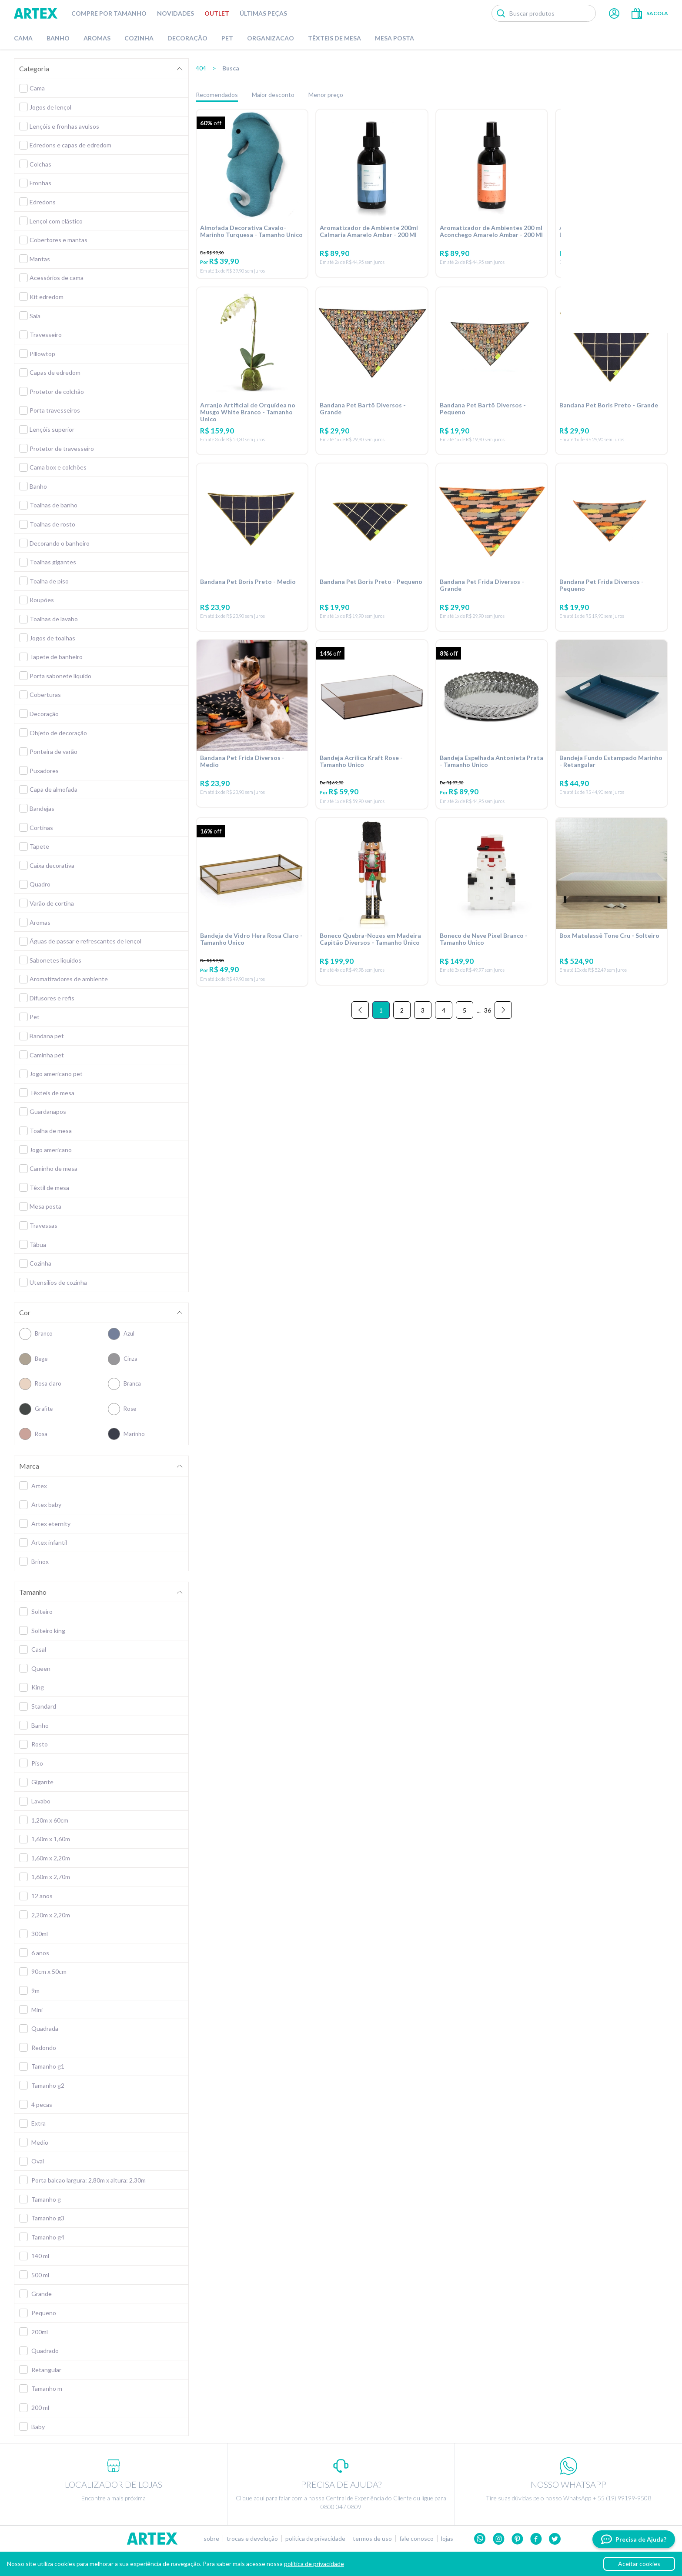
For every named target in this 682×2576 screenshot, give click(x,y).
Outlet (216, 13)
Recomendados (217, 94)
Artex (35, 13)
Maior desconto (273, 94)
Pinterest (517, 2539)
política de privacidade (314, 2563)
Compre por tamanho (109, 13)
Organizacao (270, 38)
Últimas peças (263, 13)
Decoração (187, 38)
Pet (227, 38)
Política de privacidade (315, 2538)
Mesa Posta (394, 38)
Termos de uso (372, 2538)
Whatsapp (480, 2539)
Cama (23, 38)
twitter (555, 2539)
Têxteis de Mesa (334, 38)
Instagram (499, 2539)
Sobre (211, 2538)
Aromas (97, 38)
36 (487, 1025)
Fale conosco (416, 2538)
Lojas (447, 2538)
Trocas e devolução (252, 2538)
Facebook (536, 2539)
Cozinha (139, 38)
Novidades (175, 13)
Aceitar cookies (639, 2563)
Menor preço (325, 94)
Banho (58, 38)
